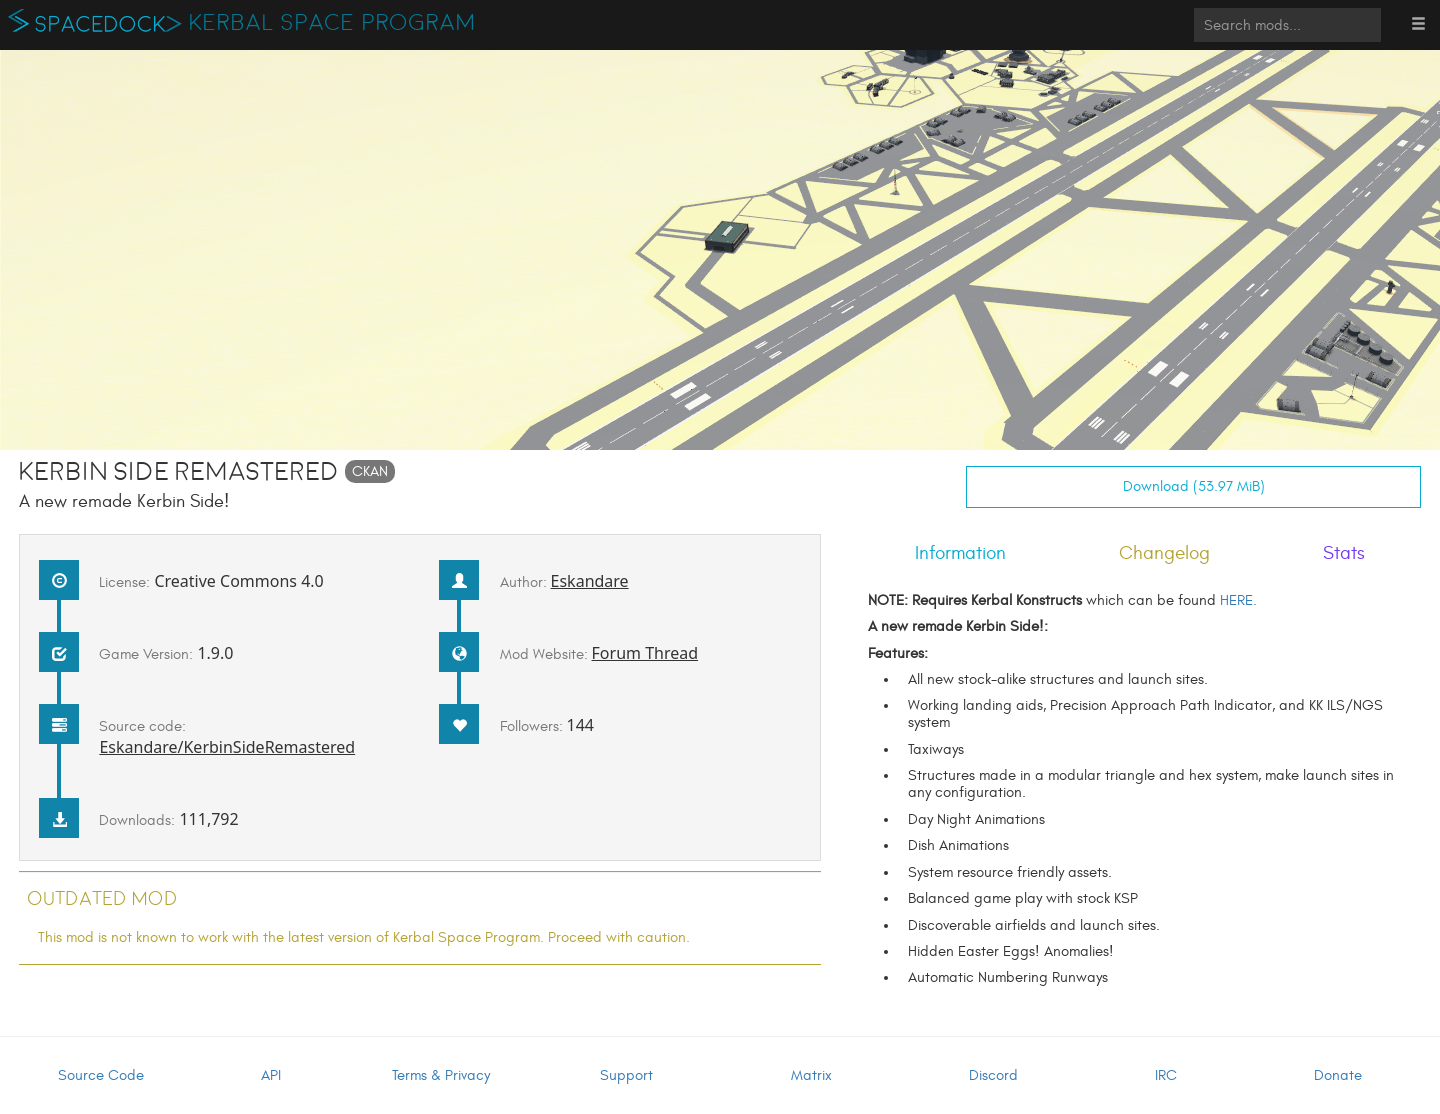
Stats (1344, 553)
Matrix (811, 1075)
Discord (993, 1075)
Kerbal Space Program (332, 23)
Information (960, 553)
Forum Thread (645, 653)
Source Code (101, 1075)
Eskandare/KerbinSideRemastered (227, 747)
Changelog (1164, 553)
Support (626, 1075)
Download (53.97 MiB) (1194, 486)
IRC (1166, 1075)
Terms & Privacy (441, 1075)
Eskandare (590, 581)
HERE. (1238, 600)
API (271, 1075)
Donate (1338, 1075)
